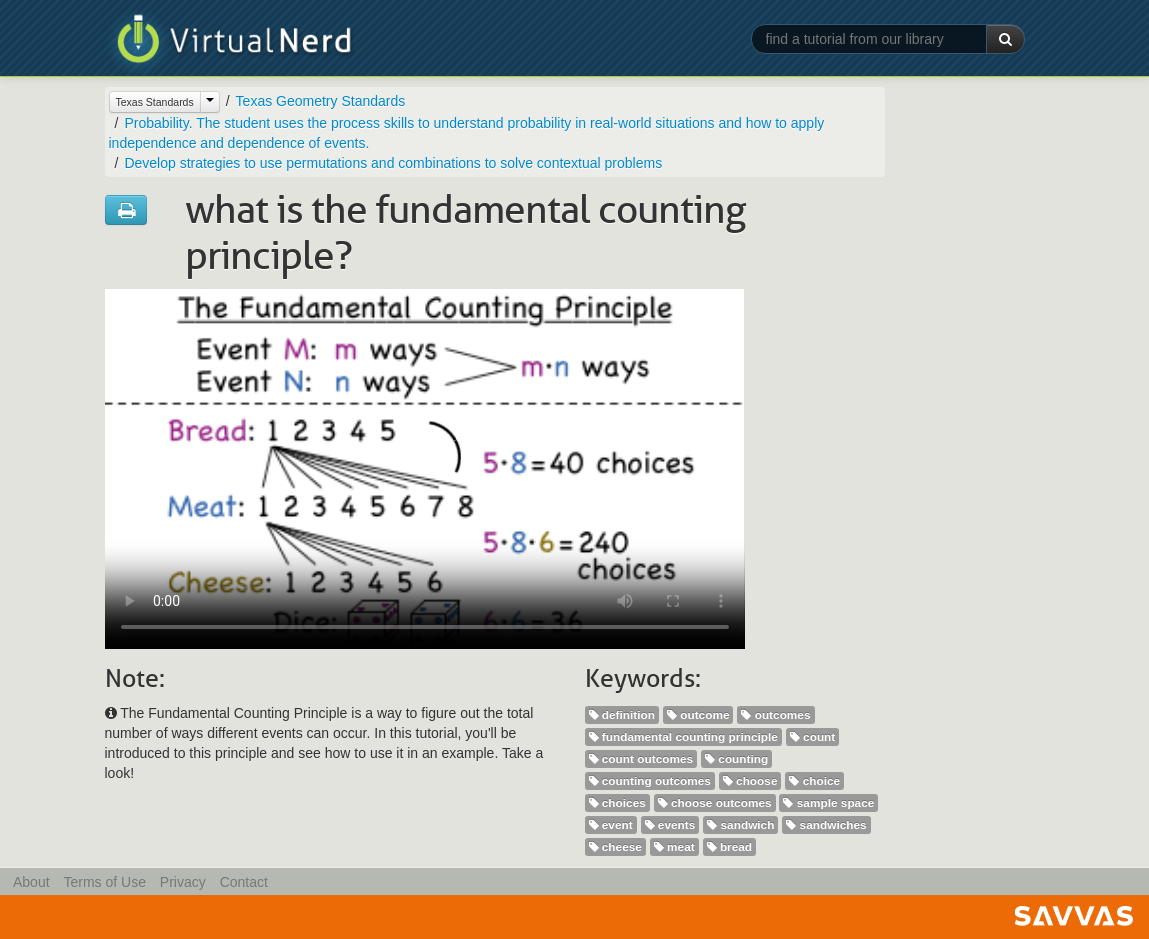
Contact (244, 882)
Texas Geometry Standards (321, 101)
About (31, 882)
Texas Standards (155, 102)
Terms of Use (104, 882)
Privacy (183, 882)
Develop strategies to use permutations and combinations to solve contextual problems (393, 163)
